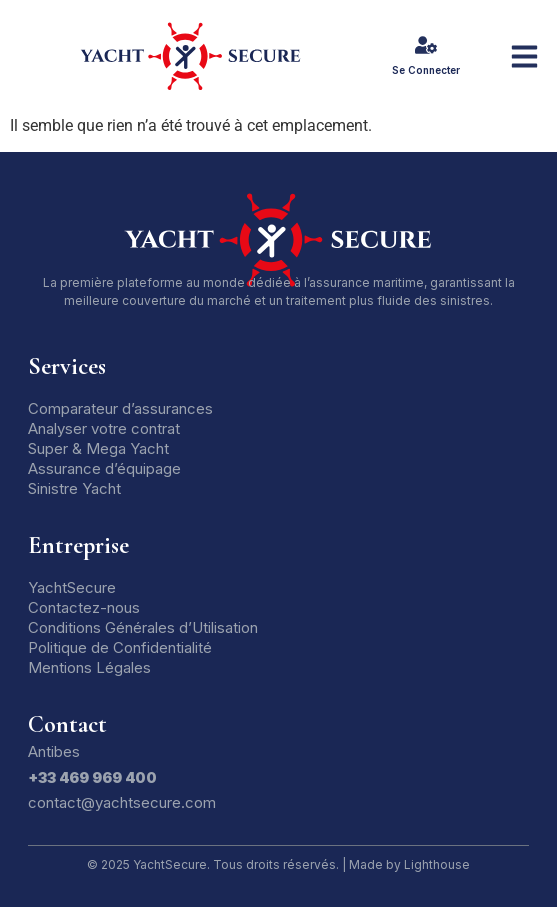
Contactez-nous (84, 607)
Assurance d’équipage (104, 468)
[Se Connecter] (426, 45)
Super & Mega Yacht (98, 448)
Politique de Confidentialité (120, 647)
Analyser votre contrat (104, 428)
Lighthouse (437, 864)
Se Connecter (426, 70)
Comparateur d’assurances (120, 408)
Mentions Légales (89, 667)
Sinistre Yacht (74, 488)
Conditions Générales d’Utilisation (143, 627)
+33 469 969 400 (92, 777)
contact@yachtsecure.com (122, 802)
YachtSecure (72, 587)
